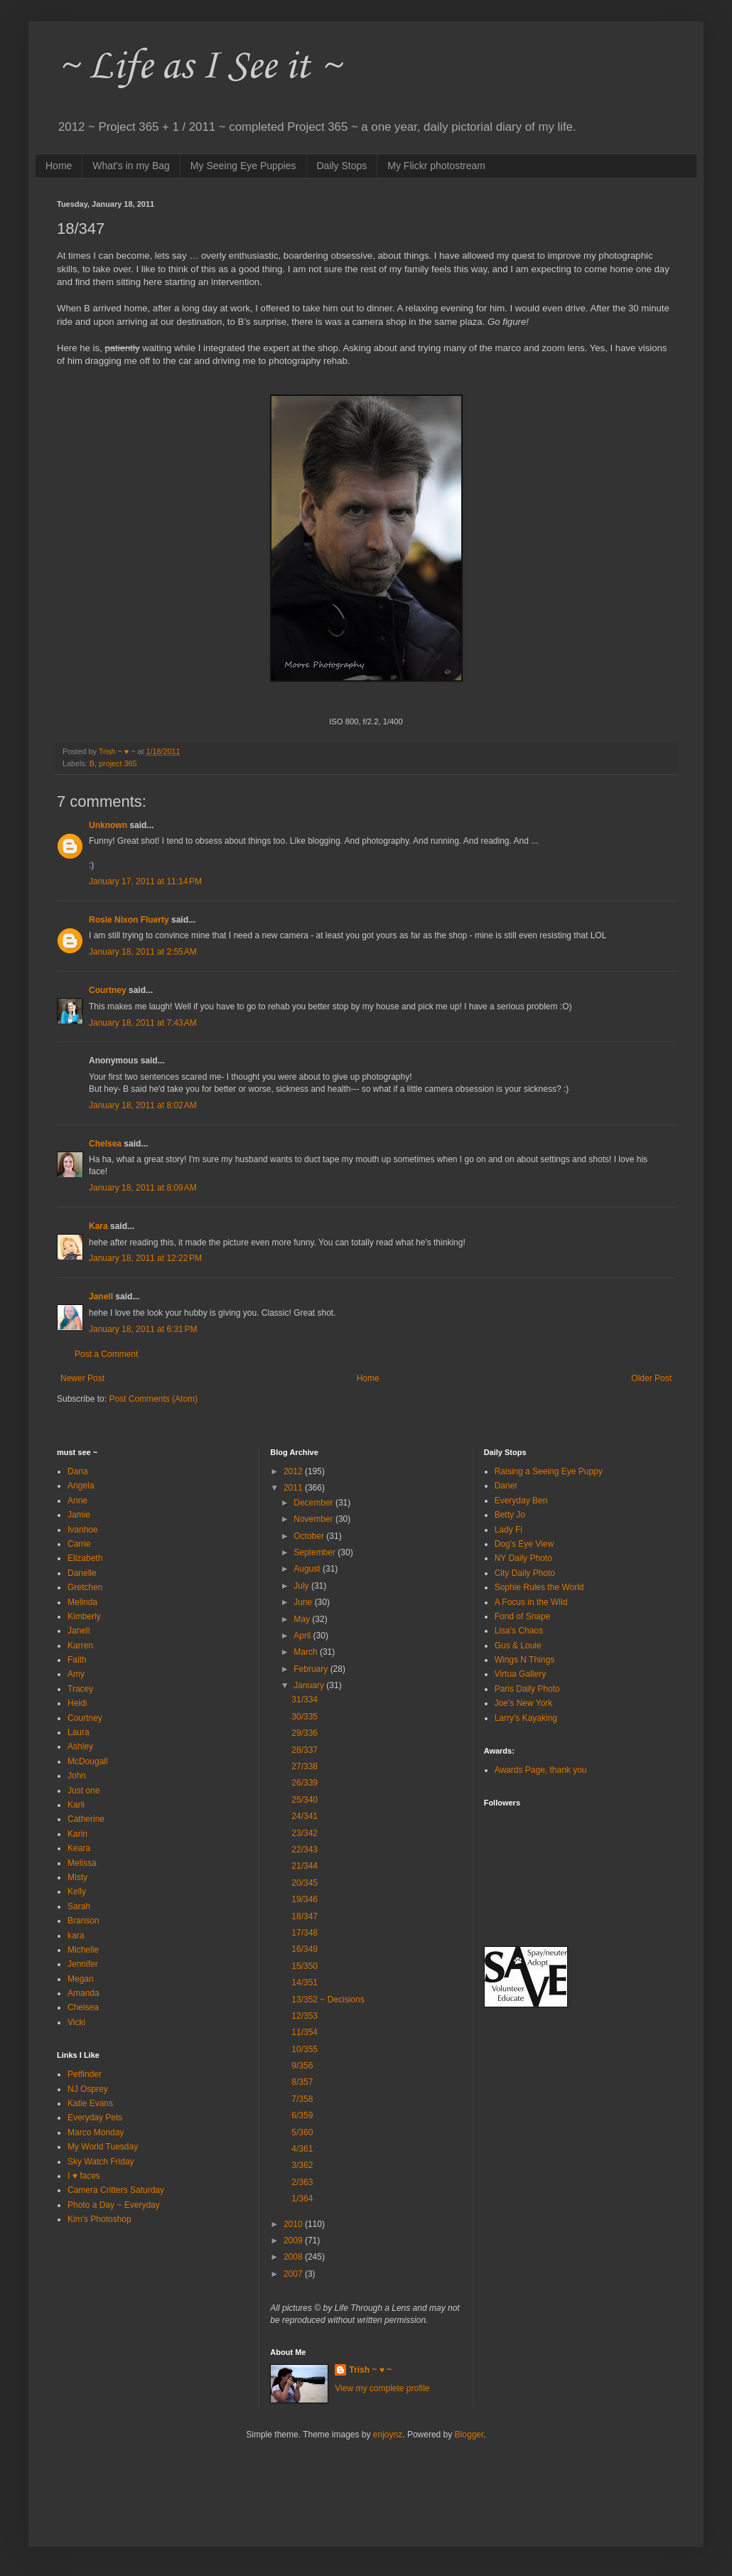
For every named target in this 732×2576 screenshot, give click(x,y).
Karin (77, 1834)
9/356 (302, 2066)
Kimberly (84, 1616)
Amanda (83, 1993)
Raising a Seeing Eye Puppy (549, 1471)
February (312, 1669)
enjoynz (387, 2435)
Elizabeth (85, 1558)
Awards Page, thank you (541, 1770)
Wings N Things (524, 1660)
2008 (294, 2257)
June (304, 1602)
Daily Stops (342, 165)
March (307, 1652)
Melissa (82, 1863)
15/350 (304, 1966)
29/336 (304, 1733)
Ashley (80, 1746)
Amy (76, 1674)
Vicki (76, 2022)
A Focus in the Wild (531, 1602)
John (77, 1776)
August (308, 1569)
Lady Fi (508, 1530)
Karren (80, 1646)
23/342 (304, 1833)
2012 (294, 1471)
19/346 (304, 1899)
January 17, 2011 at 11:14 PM (145, 881)
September (316, 1552)
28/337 (304, 1750)
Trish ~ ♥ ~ (370, 2370)
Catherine (86, 1819)
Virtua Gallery (520, 1674)
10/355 (304, 2049)
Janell (101, 1297)
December (314, 1503)
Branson (83, 1921)
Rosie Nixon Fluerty (129, 920)
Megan (81, 1979)
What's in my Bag (131, 165)
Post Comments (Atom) (153, 1399)
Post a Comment (106, 1354)
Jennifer (83, 1964)
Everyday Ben (521, 1501)
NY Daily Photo (523, 1558)
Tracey (80, 1689)
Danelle (82, 1573)
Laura (79, 1732)
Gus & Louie (518, 1646)
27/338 (304, 1766)
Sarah (79, 1906)
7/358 (302, 2099)
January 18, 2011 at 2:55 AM (143, 952)
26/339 (304, 1783)
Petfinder (85, 2074)
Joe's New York (524, 1703)
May (303, 1619)
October (310, 1536)
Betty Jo (510, 1515)
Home (58, 165)
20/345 (304, 1883)
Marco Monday (96, 2132)
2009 (294, 2240)
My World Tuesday (103, 2147)
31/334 (304, 1700)
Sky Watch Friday (101, 2162)
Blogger (469, 2435)
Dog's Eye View (524, 1544)
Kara (98, 1226)
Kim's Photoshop (99, 2219)
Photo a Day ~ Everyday (114, 2205)
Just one (83, 1791)
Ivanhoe (83, 1530)
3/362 (302, 2165)
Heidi (77, 1703)
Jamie (79, 1515)
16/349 (304, 1949)
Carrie (79, 1544)
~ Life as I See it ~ (199, 67)
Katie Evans (90, 2103)
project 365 (117, 763)
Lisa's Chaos (519, 1631)
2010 (294, 2224)
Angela (81, 1486)
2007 (294, 2274)
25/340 (304, 1800)
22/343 (304, 1850)
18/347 (304, 1916)
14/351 (304, 1982)
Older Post (651, 1378)
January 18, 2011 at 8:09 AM (143, 1188)
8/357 (302, 2082)
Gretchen (85, 1587)
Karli (76, 1805)
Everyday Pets (95, 2117)
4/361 (302, 2149)
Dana (78, 1471)
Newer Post (82, 1378)
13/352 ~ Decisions (327, 2000)
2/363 (302, 2182)
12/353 (304, 2016)
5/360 (302, 2132)
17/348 (304, 1933)
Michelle (83, 1950)
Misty (77, 1877)
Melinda (82, 1602)
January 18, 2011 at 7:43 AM (143, 1023)
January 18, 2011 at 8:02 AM (143, 1105)
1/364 (302, 2199)
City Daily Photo (525, 1573)
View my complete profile (382, 2388)
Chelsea (105, 1144)
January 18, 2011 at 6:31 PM (143, 1329)
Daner (506, 1486)
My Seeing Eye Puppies (243, 165)
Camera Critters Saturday (116, 2190)
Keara (79, 1848)
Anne (77, 1501)
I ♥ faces (84, 2176)
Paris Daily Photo (527, 1689)
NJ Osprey (88, 2089)
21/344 (304, 1866)
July (302, 1586)
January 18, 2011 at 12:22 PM (145, 1258)
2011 (294, 1488)
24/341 (304, 1816)
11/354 (304, 2032)
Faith (77, 1660)
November (314, 1519)
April (303, 1636)
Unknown (108, 825)
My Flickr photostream (436, 165)
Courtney (108, 990)
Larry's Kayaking (526, 1718)
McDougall (88, 1761)
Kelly (77, 1891)
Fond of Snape (523, 1616)
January (310, 1685)
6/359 (302, 2115)
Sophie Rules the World (539, 1587)
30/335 (304, 1717)
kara (76, 1936)
